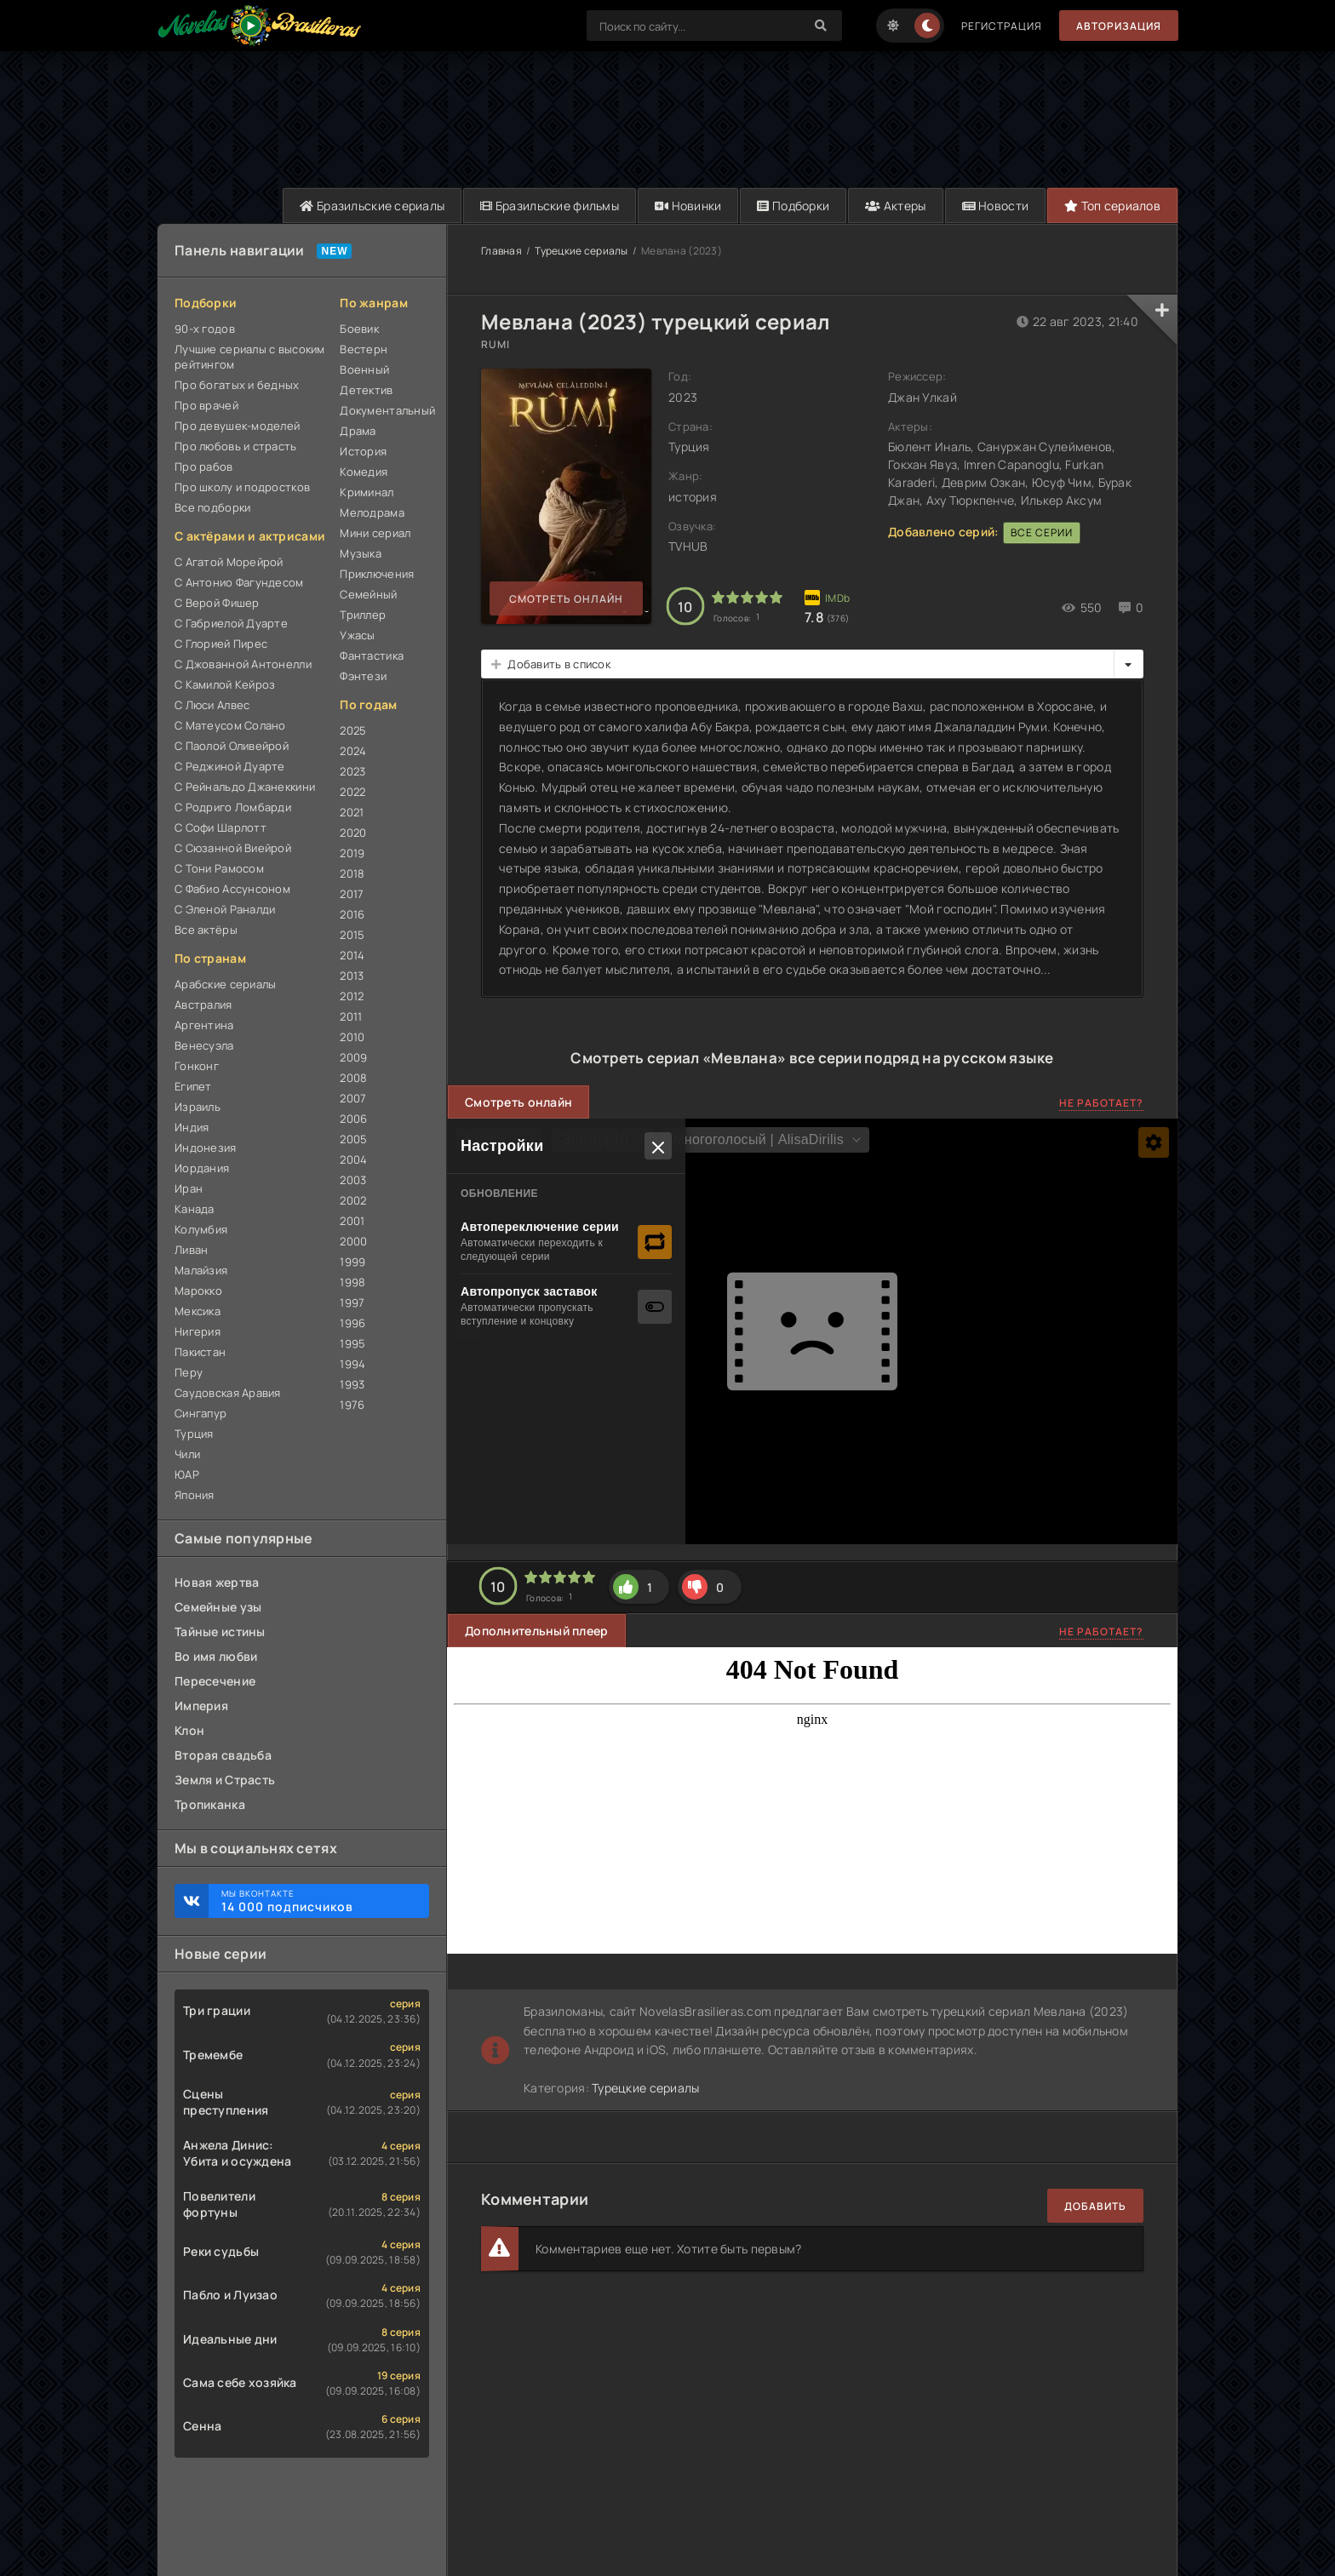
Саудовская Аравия (228, 1392)
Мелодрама (372, 512)
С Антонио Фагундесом (239, 582)
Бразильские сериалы (372, 205)
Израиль (198, 1106)
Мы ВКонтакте (316, 1901)
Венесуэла (204, 1045)
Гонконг (197, 1065)
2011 (351, 1016)
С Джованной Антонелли (243, 664)
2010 (352, 1037)
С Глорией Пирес (221, 643)
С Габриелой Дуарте (231, 623)
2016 (352, 914)
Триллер (363, 614)
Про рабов (204, 466)
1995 (352, 1343)
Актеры (895, 205)
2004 (353, 1159)
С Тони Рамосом (219, 868)
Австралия (203, 1004)
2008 (353, 1077)
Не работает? (1101, 1103)
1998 (352, 1282)
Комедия (363, 471)
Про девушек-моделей (237, 425)
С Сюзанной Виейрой (233, 848)
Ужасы (357, 635)
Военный (364, 369)
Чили (187, 1454)
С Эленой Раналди (225, 909)
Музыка (360, 553)
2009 (353, 1057)
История (363, 451)
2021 (352, 812)
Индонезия (206, 1147)
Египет (193, 1086)
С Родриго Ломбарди (233, 807)
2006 (353, 1118)
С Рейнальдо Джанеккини (245, 786)
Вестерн (363, 349)
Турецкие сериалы (581, 250)
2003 (353, 1180)
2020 (353, 832)
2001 (352, 1220)
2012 (352, 996)
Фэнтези (363, 676)
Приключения (377, 573)
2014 (352, 955)
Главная (501, 250)
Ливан (191, 1249)
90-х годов (205, 328)
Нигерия (198, 1331)
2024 (353, 750)
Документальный (384, 410)
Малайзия (201, 1270)
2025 (353, 730)
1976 (352, 1404)
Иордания (202, 1168)
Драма (357, 430)
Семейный (368, 594)
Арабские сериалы (225, 984)
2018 (352, 873)
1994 (352, 1363)
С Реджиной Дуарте (230, 766)
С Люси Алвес (212, 705)
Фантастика (372, 655)
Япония (195, 1495)
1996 (352, 1323)
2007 (353, 1098)
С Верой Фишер (217, 602)
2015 (352, 934)
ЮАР (187, 1474)
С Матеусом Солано (230, 725)
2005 (353, 1139)
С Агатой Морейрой (229, 562)
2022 (352, 791)
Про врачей (206, 405)
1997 (352, 1302)
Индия (192, 1127)
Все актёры (206, 929)
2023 (352, 771)
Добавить (1095, 2206)
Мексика (198, 1311)
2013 (352, 975)
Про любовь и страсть (236, 446)
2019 (352, 853)
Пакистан (200, 1352)
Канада (195, 1208)
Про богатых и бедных (237, 384)
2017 (352, 894)
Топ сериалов (1112, 205)
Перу (189, 1372)
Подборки (793, 205)
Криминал (366, 492)
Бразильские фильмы (549, 205)
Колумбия (201, 1229)
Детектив (366, 390)
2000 (353, 1241)
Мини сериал (375, 533)
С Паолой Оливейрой (232, 745)
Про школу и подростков (242, 487)
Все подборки (212, 507)
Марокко (198, 1290)
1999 (352, 1261)
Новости (995, 205)
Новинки (688, 205)
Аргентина (204, 1025)
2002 (353, 1200)
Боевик (359, 328)
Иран (189, 1188)
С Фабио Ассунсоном (232, 888)
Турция (194, 1433)
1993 (352, 1384)
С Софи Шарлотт (220, 827)
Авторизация (1118, 26)
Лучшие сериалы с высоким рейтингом (250, 356)
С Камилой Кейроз (225, 684)
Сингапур (200, 1413)
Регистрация (1001, 26)
